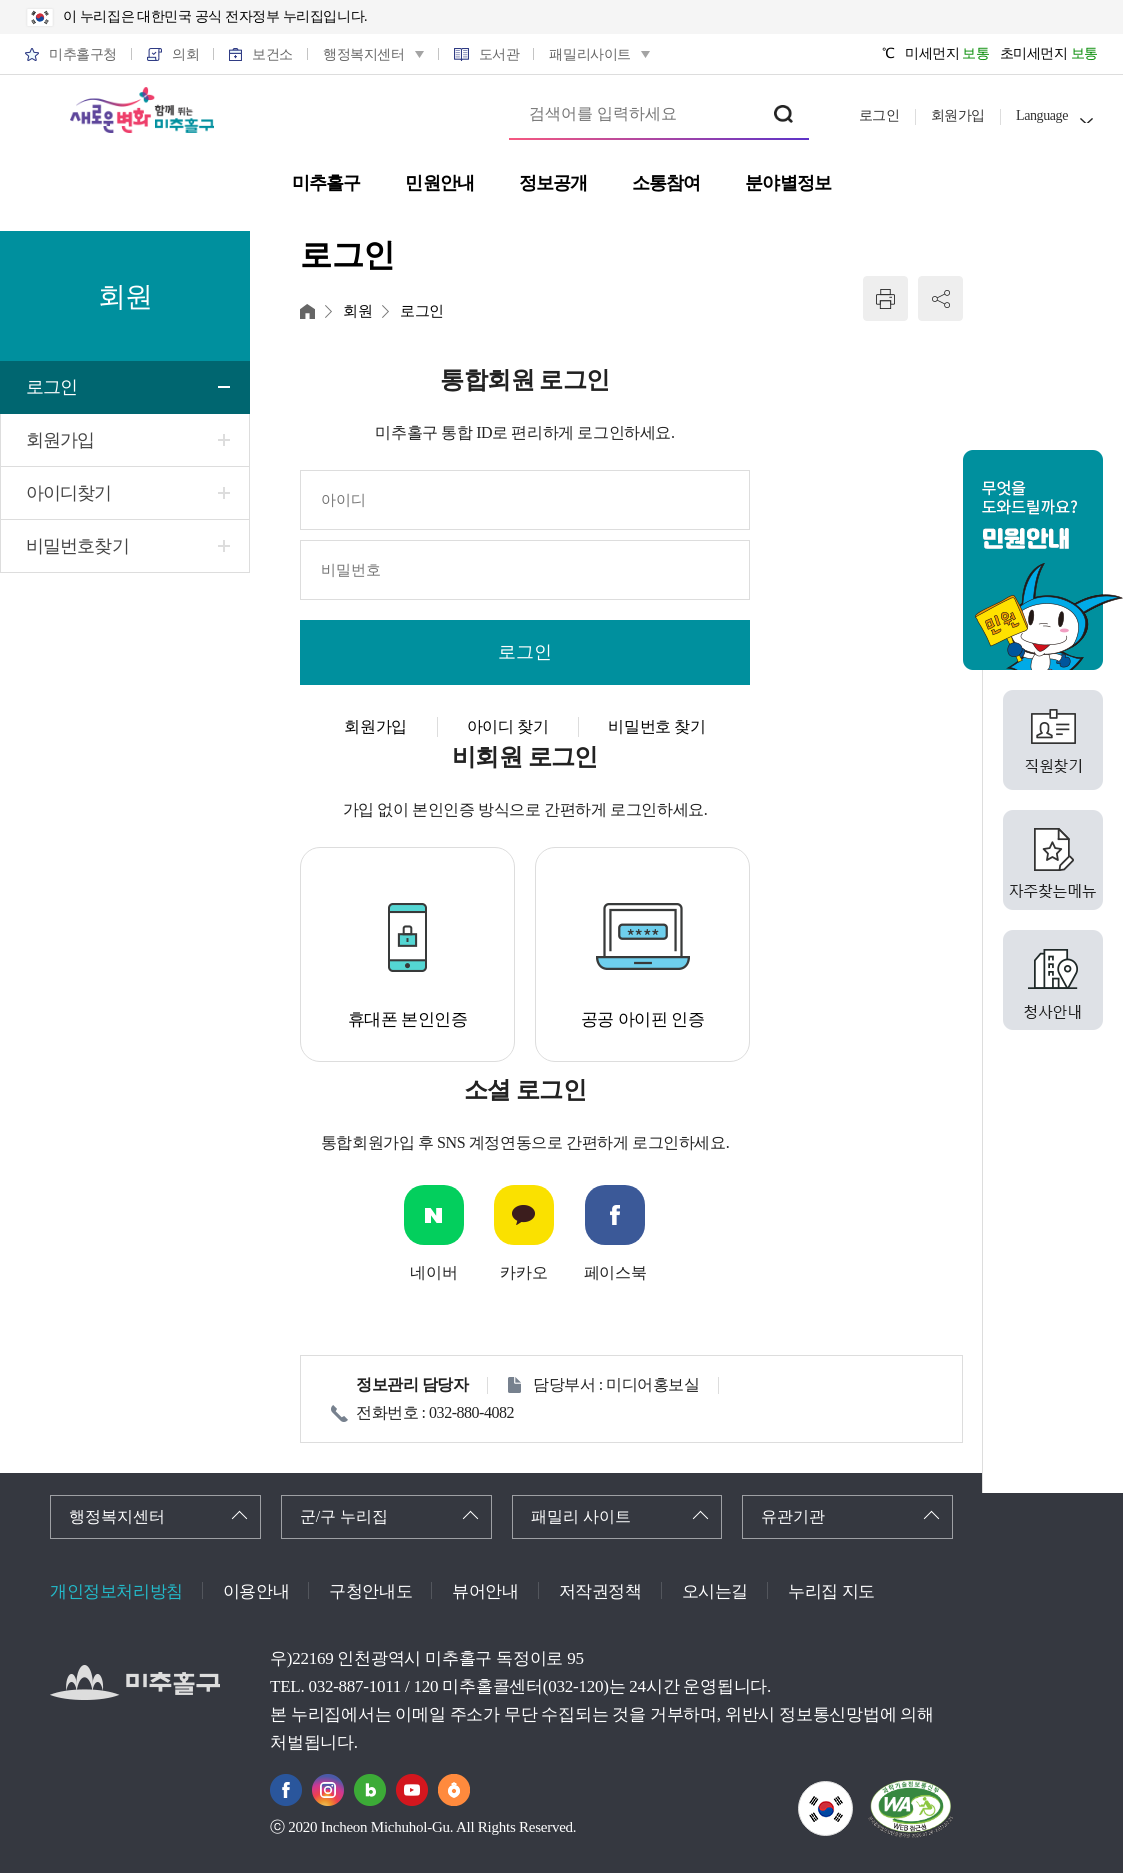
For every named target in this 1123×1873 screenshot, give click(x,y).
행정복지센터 (117, 1516)
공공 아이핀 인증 (643, 1019)
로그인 (879, 115)
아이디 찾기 (508, 726)
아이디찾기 (69, 493)
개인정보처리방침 (116, 1591)
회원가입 (958, 115)
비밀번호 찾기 (656, 726)
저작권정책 (600, 1591)
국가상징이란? (852, 1793)
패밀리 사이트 (581, 1516)
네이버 (433, 1272)
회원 (357, 311)
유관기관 (793, 1516)
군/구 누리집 (344, 1516)
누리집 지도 (831, 1591)
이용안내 (256, 1591)
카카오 (523, 1272)
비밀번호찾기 (77, 546)
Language (1042, 115)
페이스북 (615, 1272)
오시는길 (715, 1591)
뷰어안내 (485, 1591)
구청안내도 (370, 1591)
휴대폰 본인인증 (408, 1019)
